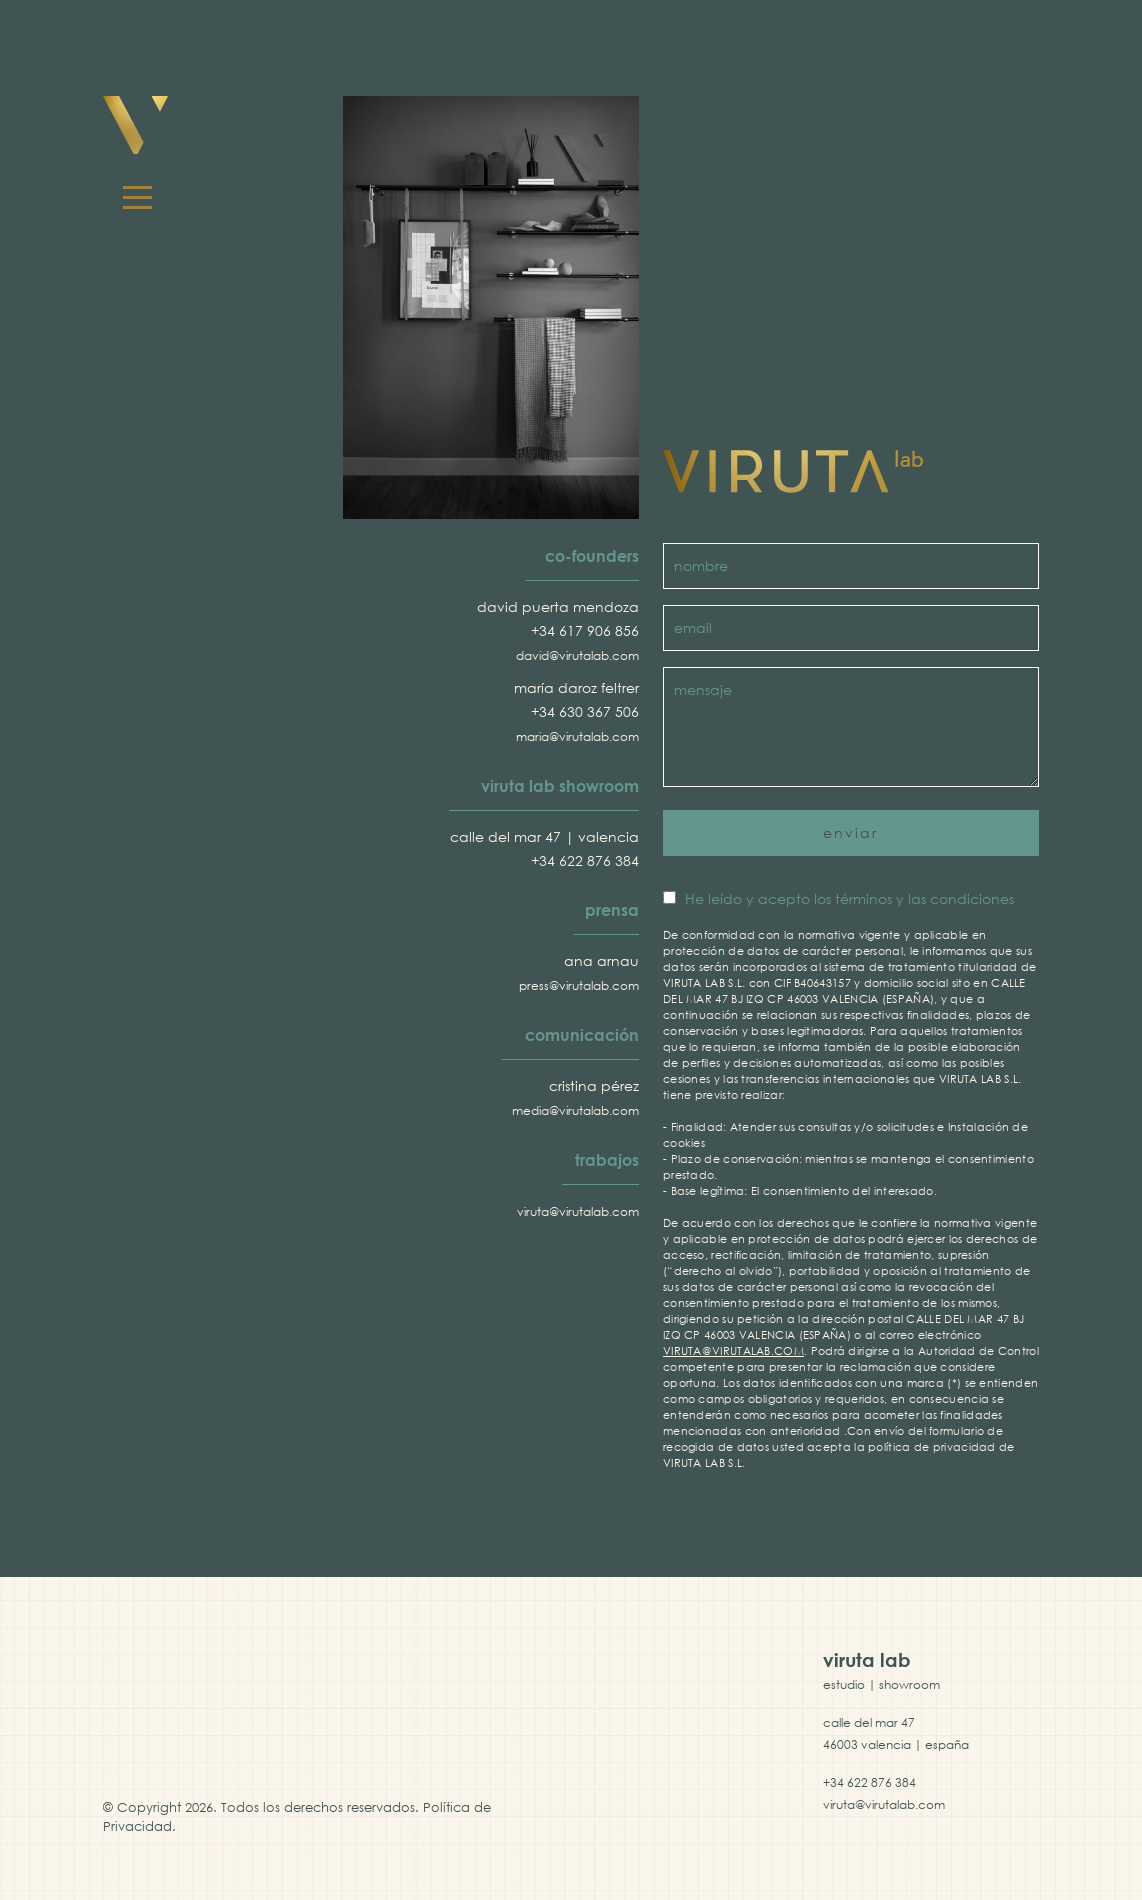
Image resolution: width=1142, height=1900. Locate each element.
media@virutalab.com (575, 1110)
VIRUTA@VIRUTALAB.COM (733, 1350)
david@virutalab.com (577, 655)
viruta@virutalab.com (578, 1211)
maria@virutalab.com (577, 736)
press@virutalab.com (579, 985)
